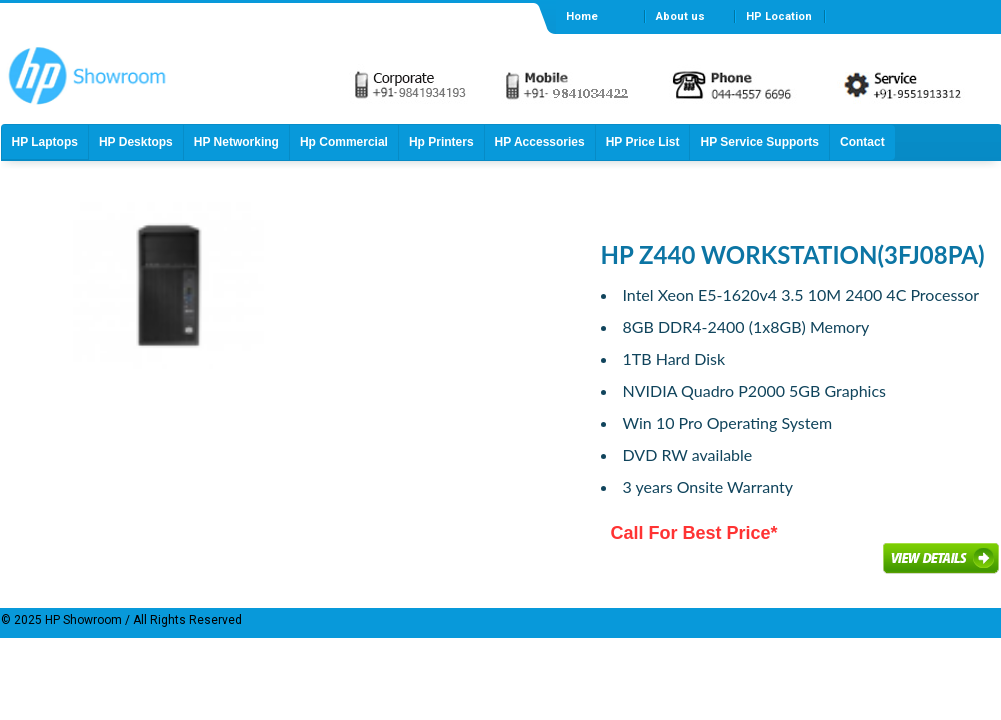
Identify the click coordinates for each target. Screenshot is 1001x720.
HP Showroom (82, 620)
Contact (862, 142)
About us (680, 16)
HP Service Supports (759, 142)
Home (582, 16)
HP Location (779, 16)
